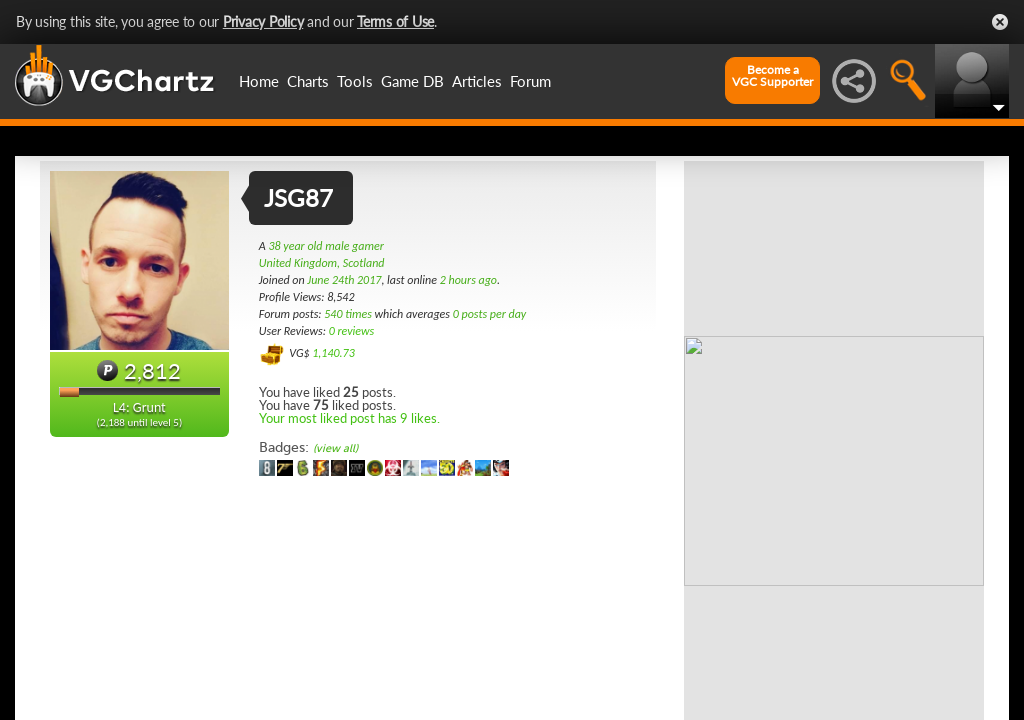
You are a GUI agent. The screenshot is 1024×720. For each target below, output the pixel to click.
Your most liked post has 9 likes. (349, 418)
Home (259, 81)
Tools (355, 81)
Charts (308, 81)
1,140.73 (333, 353)
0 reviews (352, 331)
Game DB (412, 81)
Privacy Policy (263, 21)
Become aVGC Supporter (772, 76)
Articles (477, 81)
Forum (530, 81)
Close (1000, 22)
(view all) (335, 448)
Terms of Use (395, 21)
